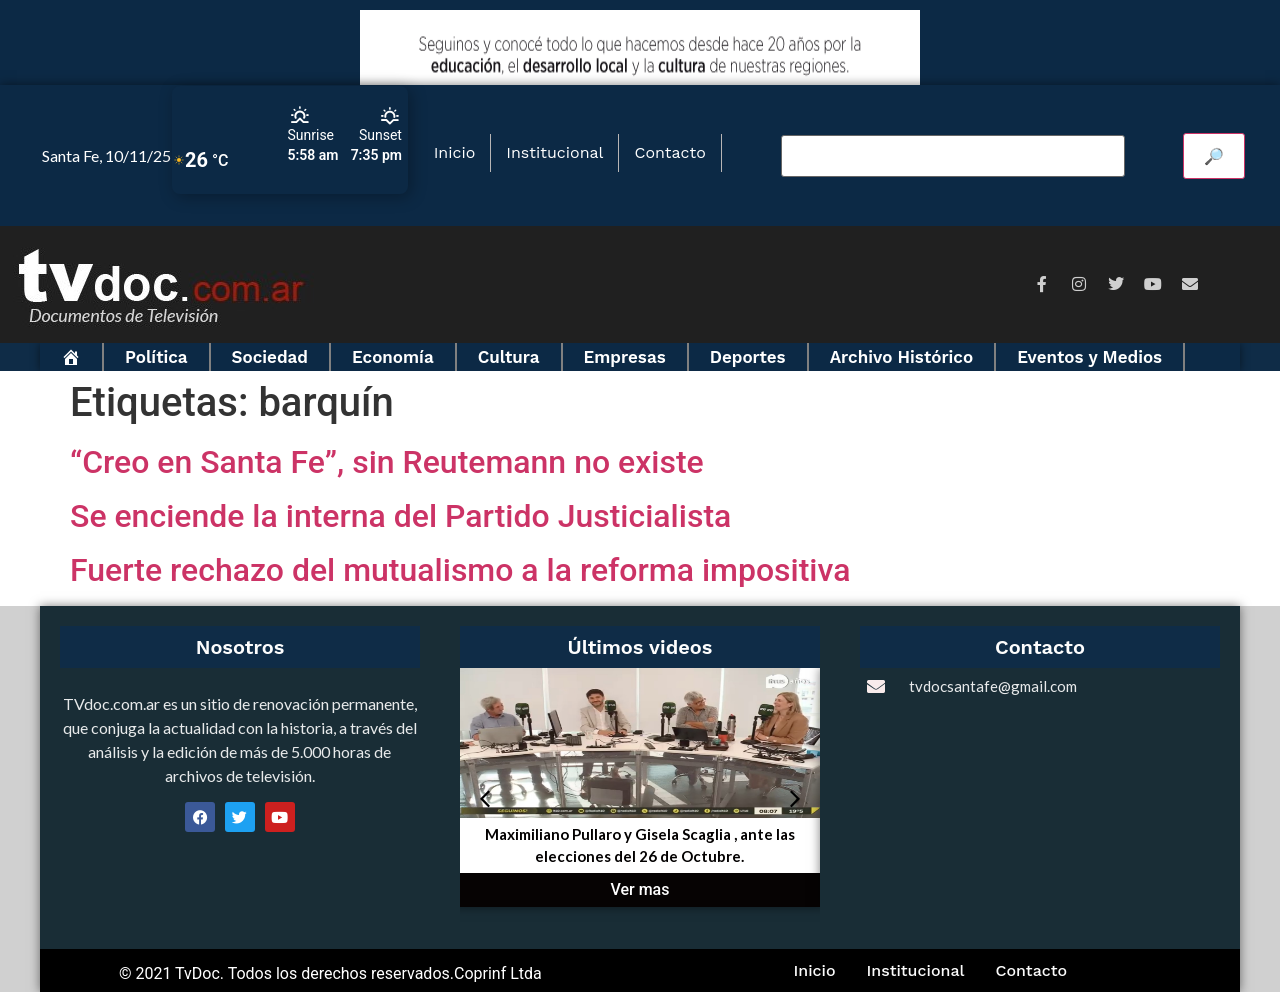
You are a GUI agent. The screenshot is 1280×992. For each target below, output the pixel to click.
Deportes (748, 357)
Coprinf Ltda (498, 973)
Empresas (625, 357)
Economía (393, 357)
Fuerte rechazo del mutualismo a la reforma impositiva (460, 570)
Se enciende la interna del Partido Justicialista (400, 516)
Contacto (669, 152)
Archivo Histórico (902, 357)
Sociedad (270, 357)
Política (156, 357)
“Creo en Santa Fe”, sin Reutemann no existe (387, 462)
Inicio (455, 152)
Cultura (509, 357)
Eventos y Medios (1089, 357)
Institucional (554, 152)
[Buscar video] (953, 156)
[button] (485, 799)
